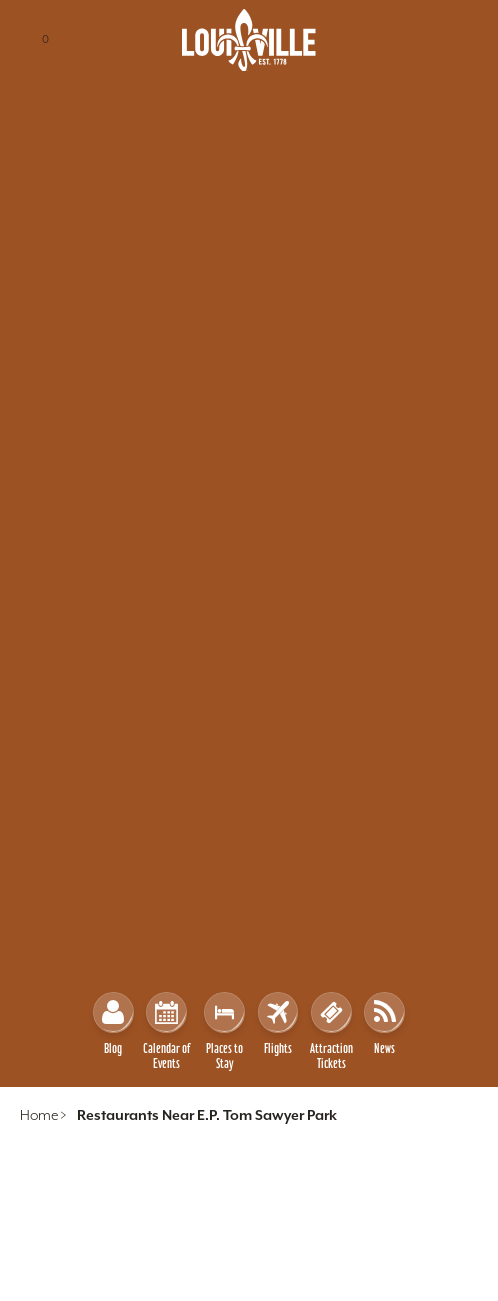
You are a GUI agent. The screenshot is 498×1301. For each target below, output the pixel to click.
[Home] (249, 40)
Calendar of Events (166, 1031)
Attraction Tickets (331, 1031)
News (384, 1024)
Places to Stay (224, 1031)
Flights (278, 1024)
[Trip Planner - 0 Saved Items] (46, 40)
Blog (113, 1024)
